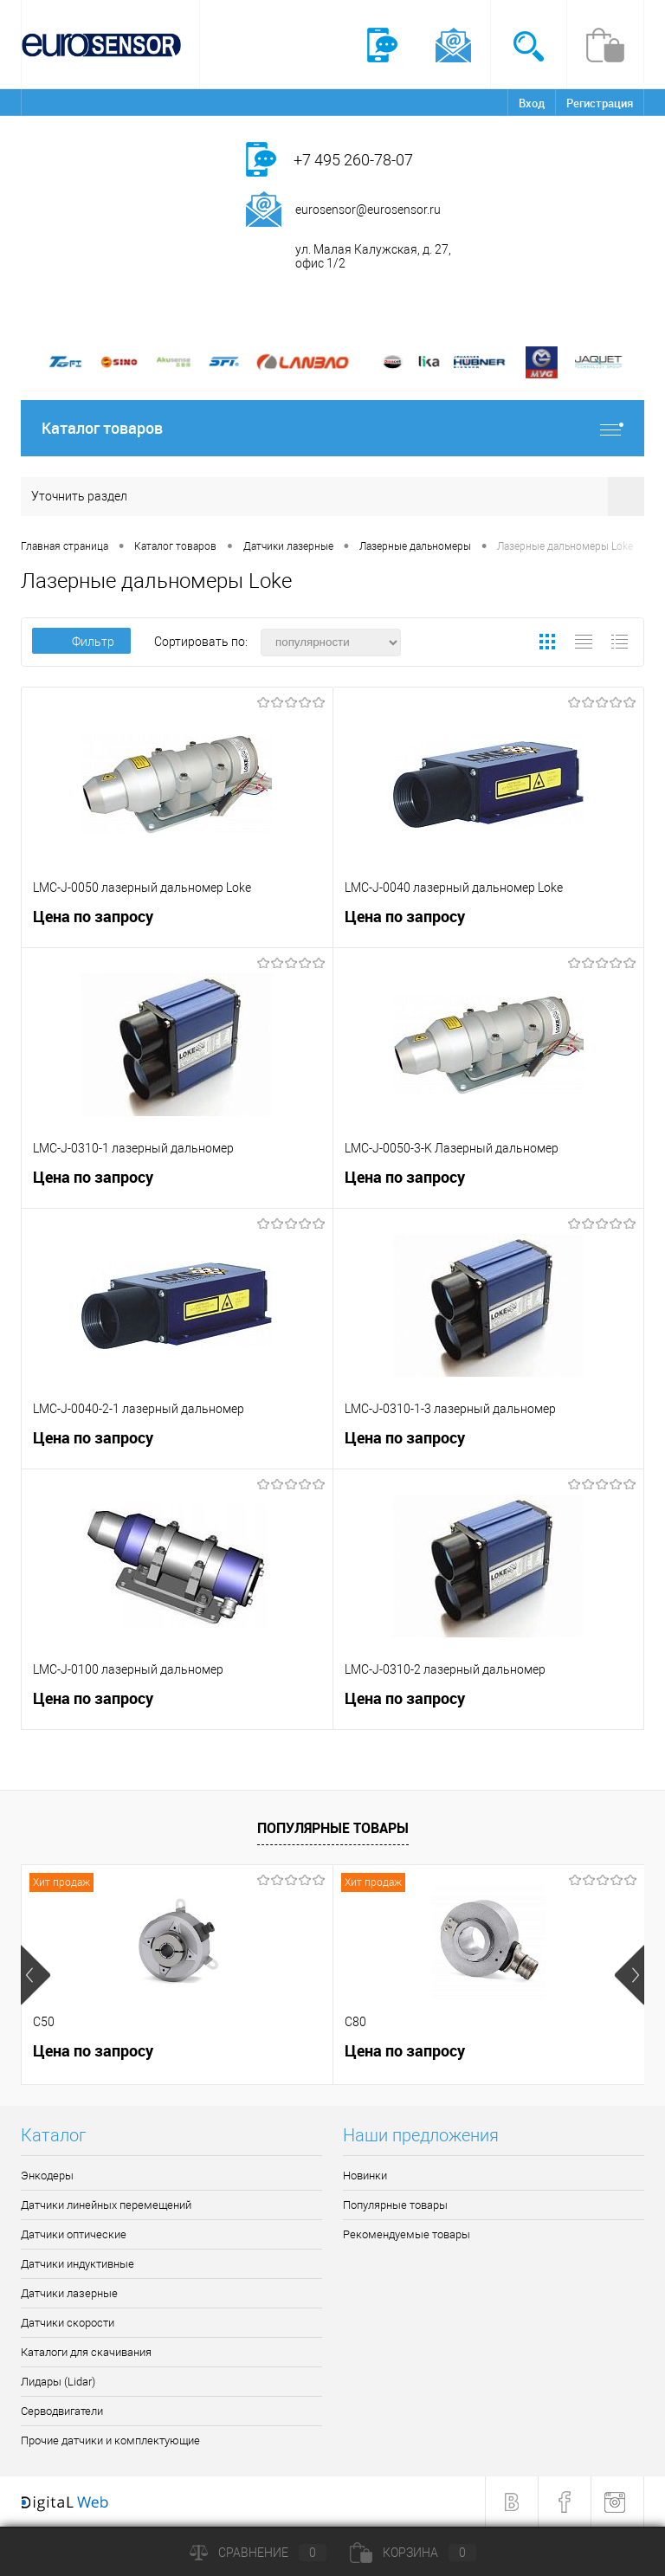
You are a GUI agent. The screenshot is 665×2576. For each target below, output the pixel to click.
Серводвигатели (62, 2411)
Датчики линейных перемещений (106, 2204)
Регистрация (599, 103)
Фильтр (81, 642)
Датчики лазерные (69, 2293)
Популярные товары (333, 1827)
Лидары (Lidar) (58, 2381)
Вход (532, 103)
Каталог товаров (332, 428)
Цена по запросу (93, 916)
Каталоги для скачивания (86, 2352)
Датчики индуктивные (77, 2263)
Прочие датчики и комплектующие (110, 2440)
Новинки (365, 2175)
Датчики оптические (73, 2234)
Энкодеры (47, 2175)
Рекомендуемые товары (406, 2234)
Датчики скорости (67, 2322)
